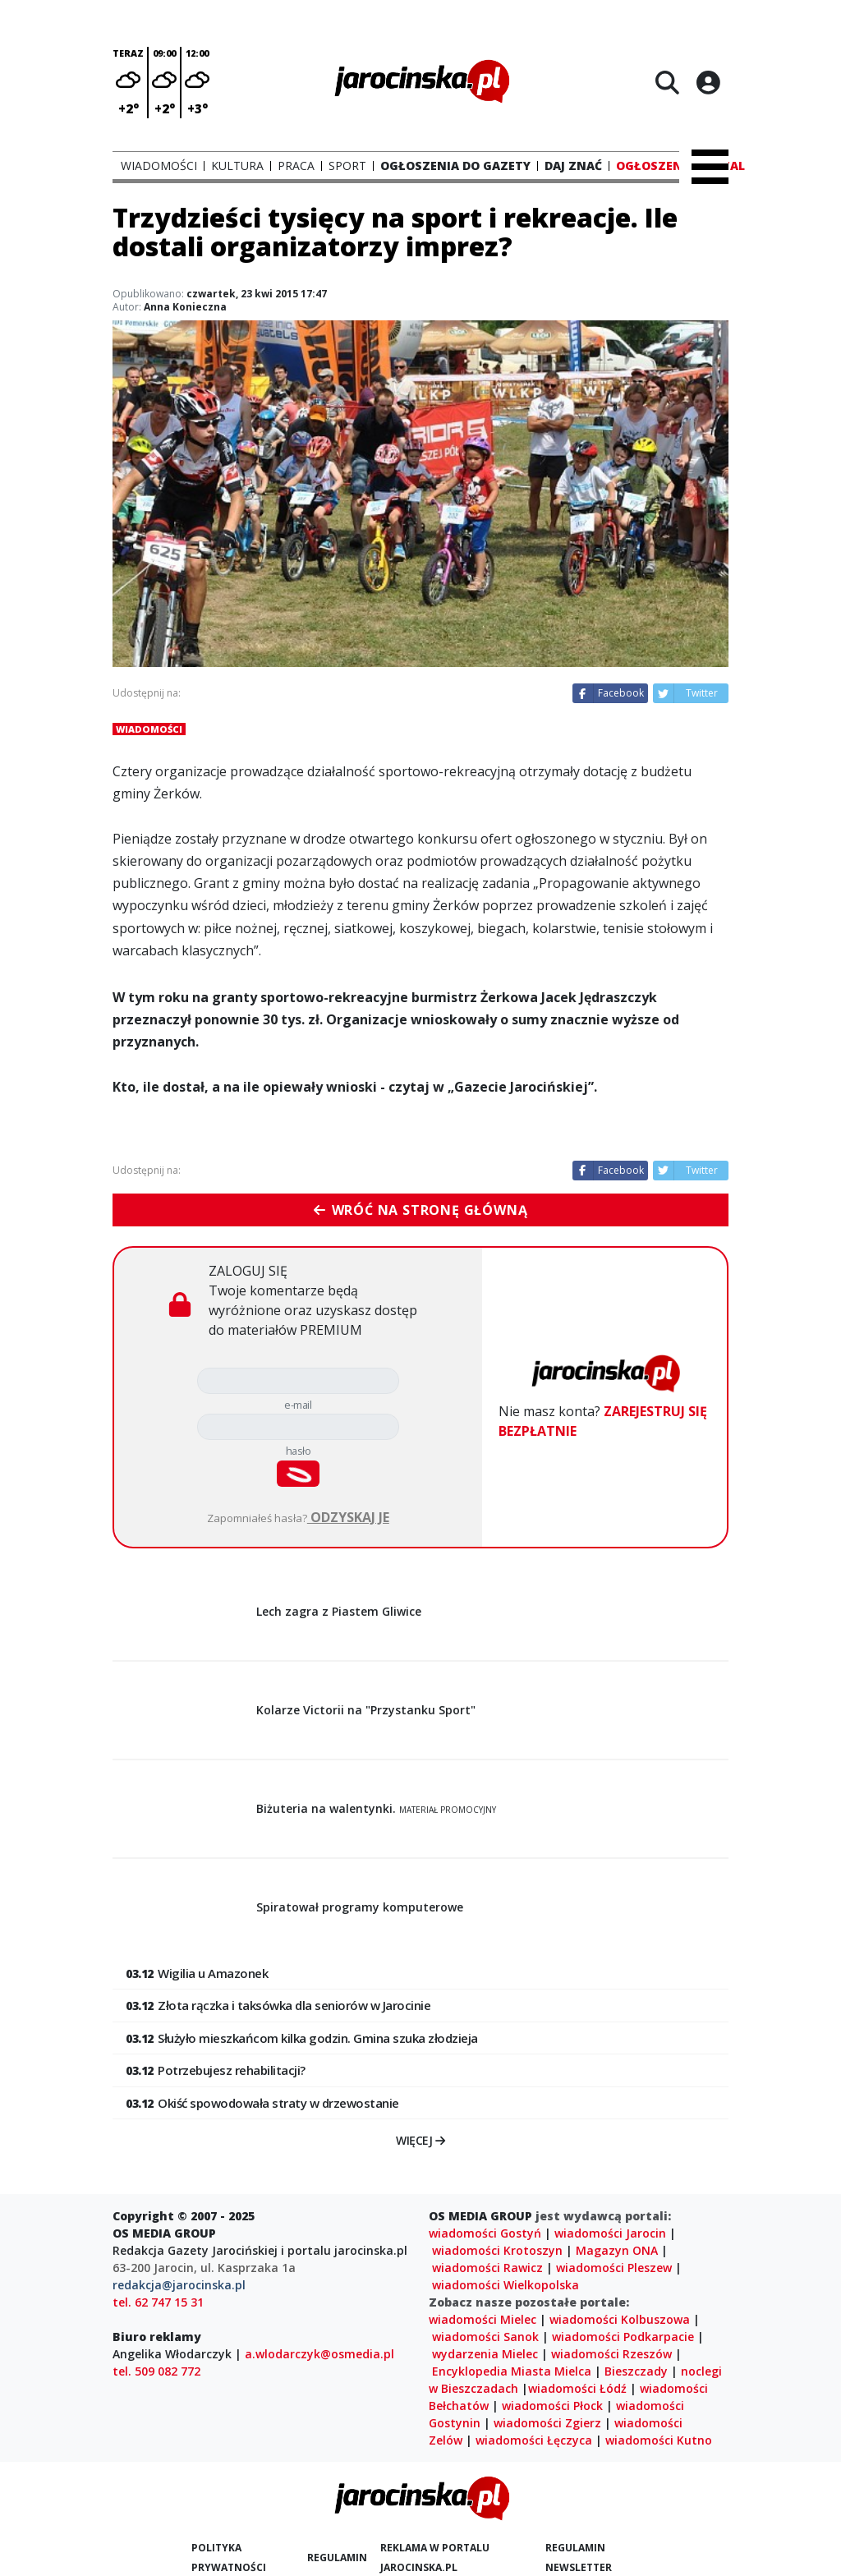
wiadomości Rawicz (487, 2267)
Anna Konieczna (185, 307)
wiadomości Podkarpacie (623, 2336)
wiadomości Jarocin (610, 2233)
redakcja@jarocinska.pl (179, 2285)
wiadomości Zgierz (547, 2423)
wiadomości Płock (552, 2405)
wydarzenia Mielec (485, 2354)
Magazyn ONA (617, 2250)
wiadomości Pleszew (614, 2267)
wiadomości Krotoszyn (497, 2250)
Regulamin (337, 2557)
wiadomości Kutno (658, 2440)
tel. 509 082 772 (156, 2371)
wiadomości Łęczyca (534, 2440)
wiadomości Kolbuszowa (619, 2319)
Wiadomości (149, 729)
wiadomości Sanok (485, 2336)
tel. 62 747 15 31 (158, 2302)
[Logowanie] (707, 82)
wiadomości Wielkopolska (505, 2285)
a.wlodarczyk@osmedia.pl (319, 2354)
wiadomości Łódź (577, 2388)
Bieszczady (636, 2371)
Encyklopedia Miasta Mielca (511, 2371)
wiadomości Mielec (482, 2319)
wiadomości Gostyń (485, 2233)
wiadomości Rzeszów (611, 2354)
